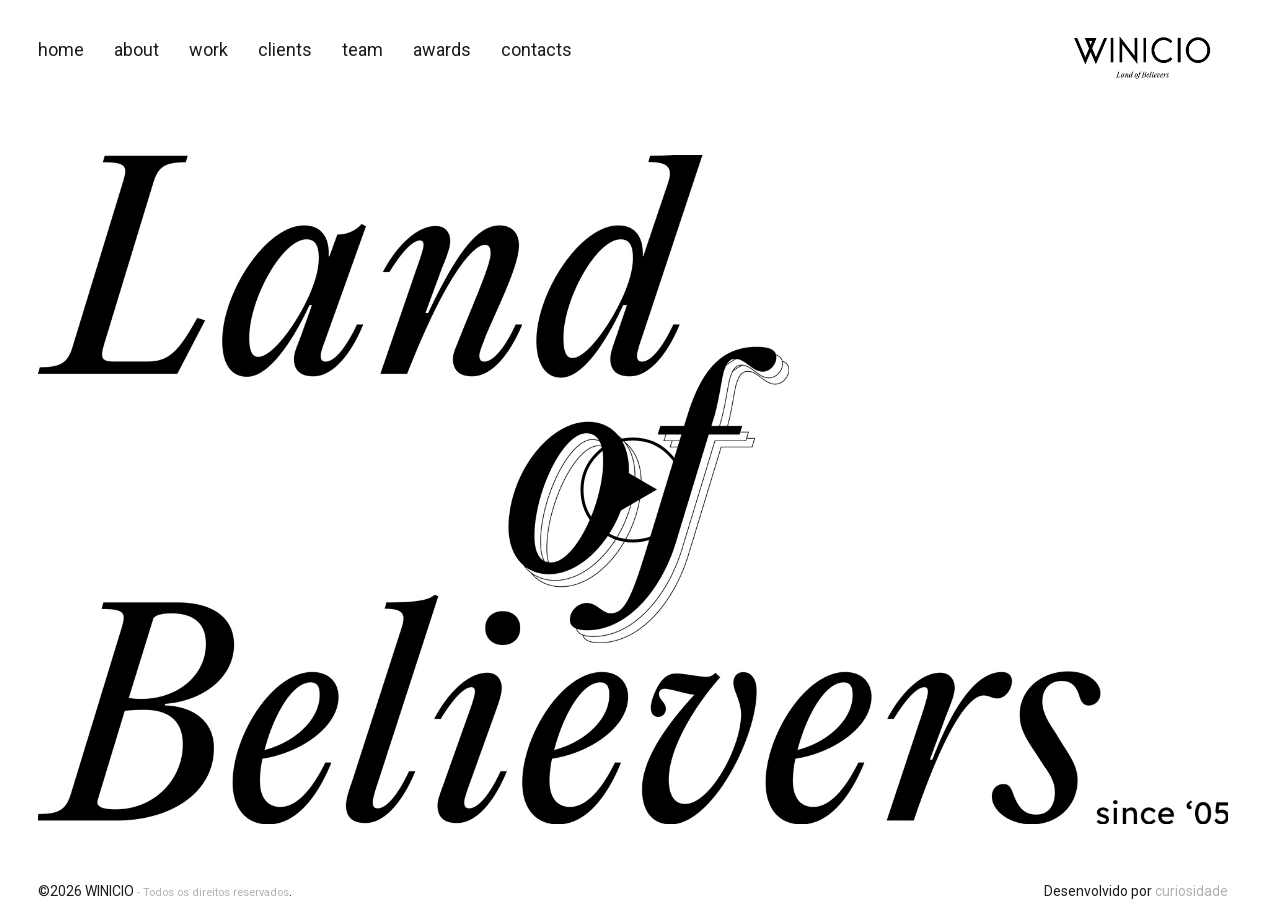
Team (362, 49)
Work (208, 49)
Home (61, 49)
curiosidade (1191, 891)
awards (442, 49)
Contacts (536, 49)
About (136, 49)
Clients (285, 49)
